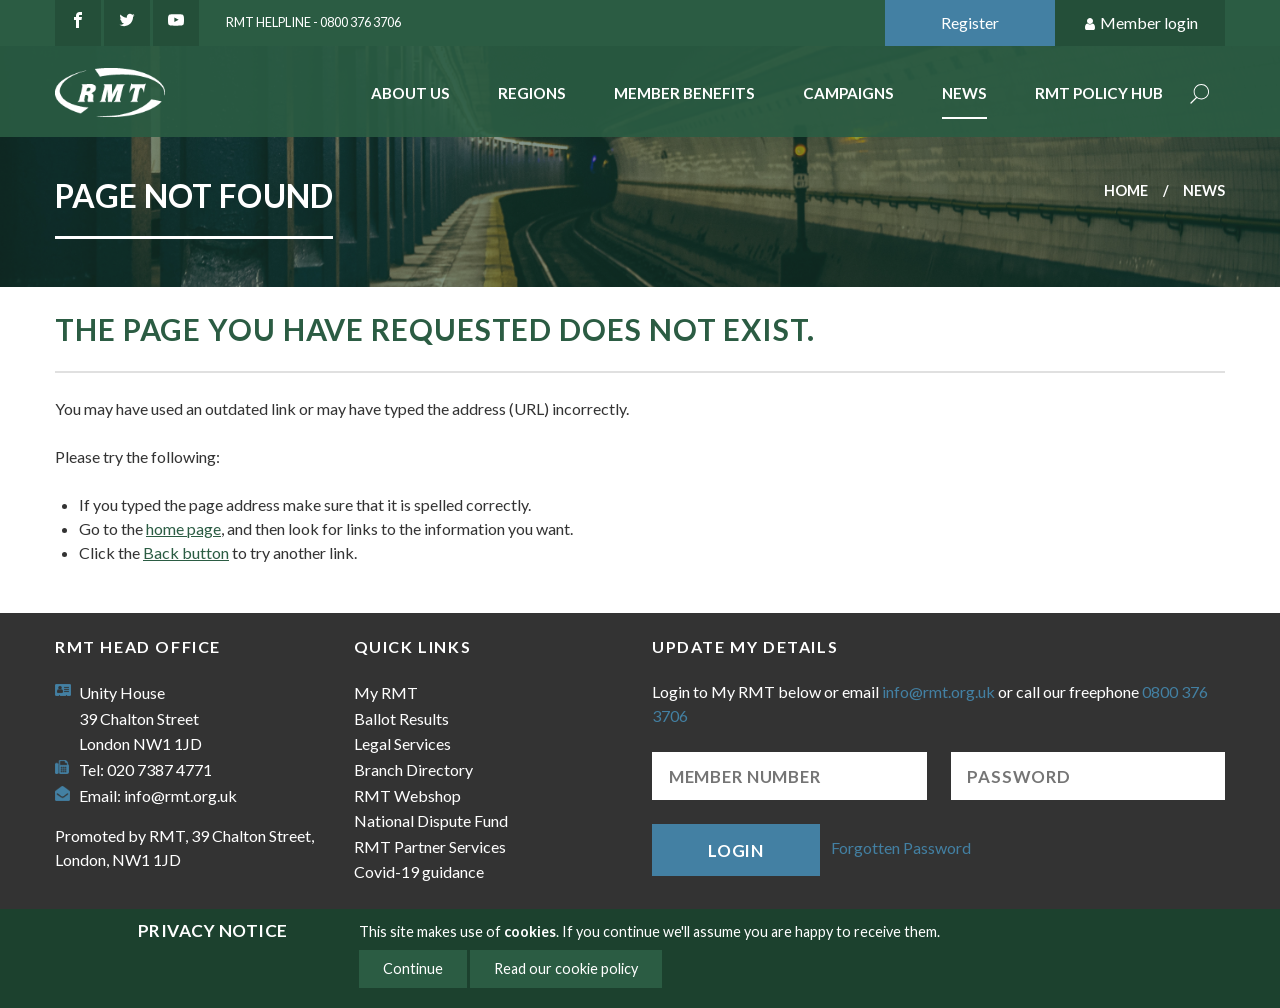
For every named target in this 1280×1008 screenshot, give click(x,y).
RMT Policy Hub (1099, 93)
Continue (413, 968)
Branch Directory (413, 769)
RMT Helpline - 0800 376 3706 (313, 22)
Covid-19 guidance (419, 871)
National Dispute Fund (431, 820)
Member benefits (684, 93)
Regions (532, 93)
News (964, 93)
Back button (186, 552)
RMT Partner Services (430, 846)
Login (736, 850)
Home (1126, 190)
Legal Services (402, 743)
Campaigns (848, 93)
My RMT (386, 692)
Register (970, 22)
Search (1200, 95)
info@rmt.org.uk (180, 795)
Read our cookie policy (566, 968)
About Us (410, 93)
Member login (1140, 23)
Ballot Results (401, 718)
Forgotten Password (901, 847)
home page (183, 528)
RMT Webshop (407, 795)
